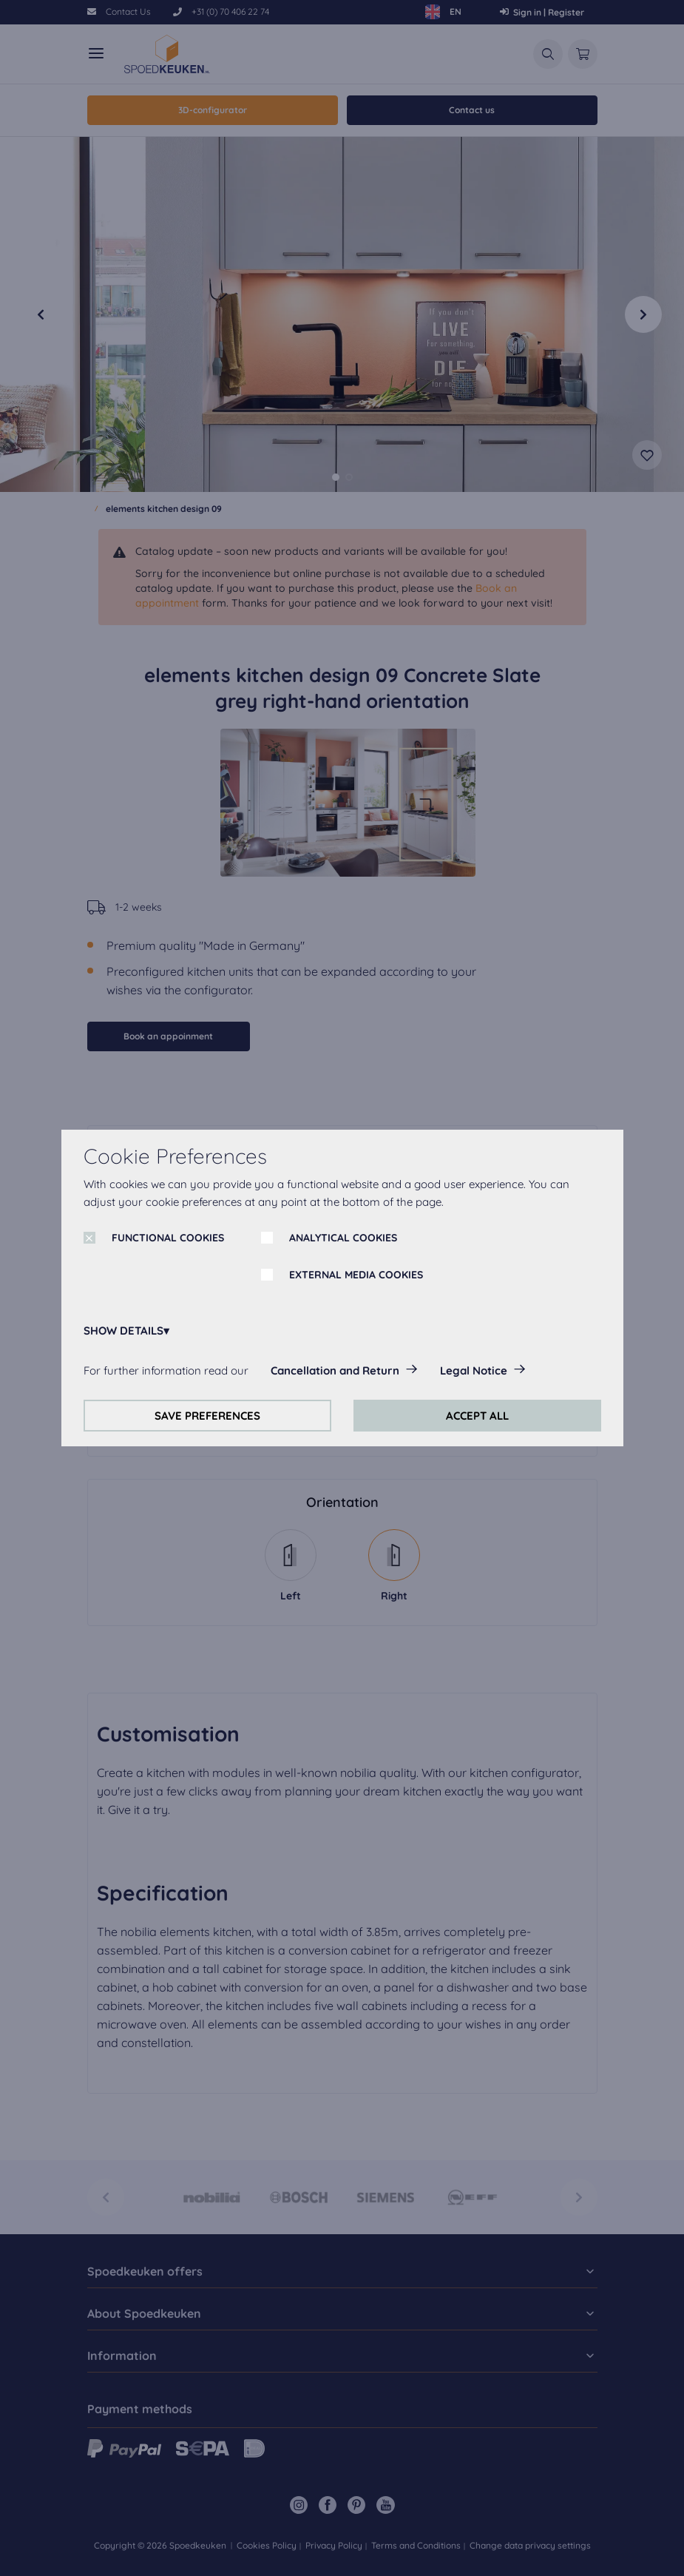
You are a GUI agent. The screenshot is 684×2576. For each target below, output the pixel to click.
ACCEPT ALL (477, 1416)
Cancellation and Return (335, 1370)
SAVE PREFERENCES (207, 1416)
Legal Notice (473, 1370)
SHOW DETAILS (123, 1331)
